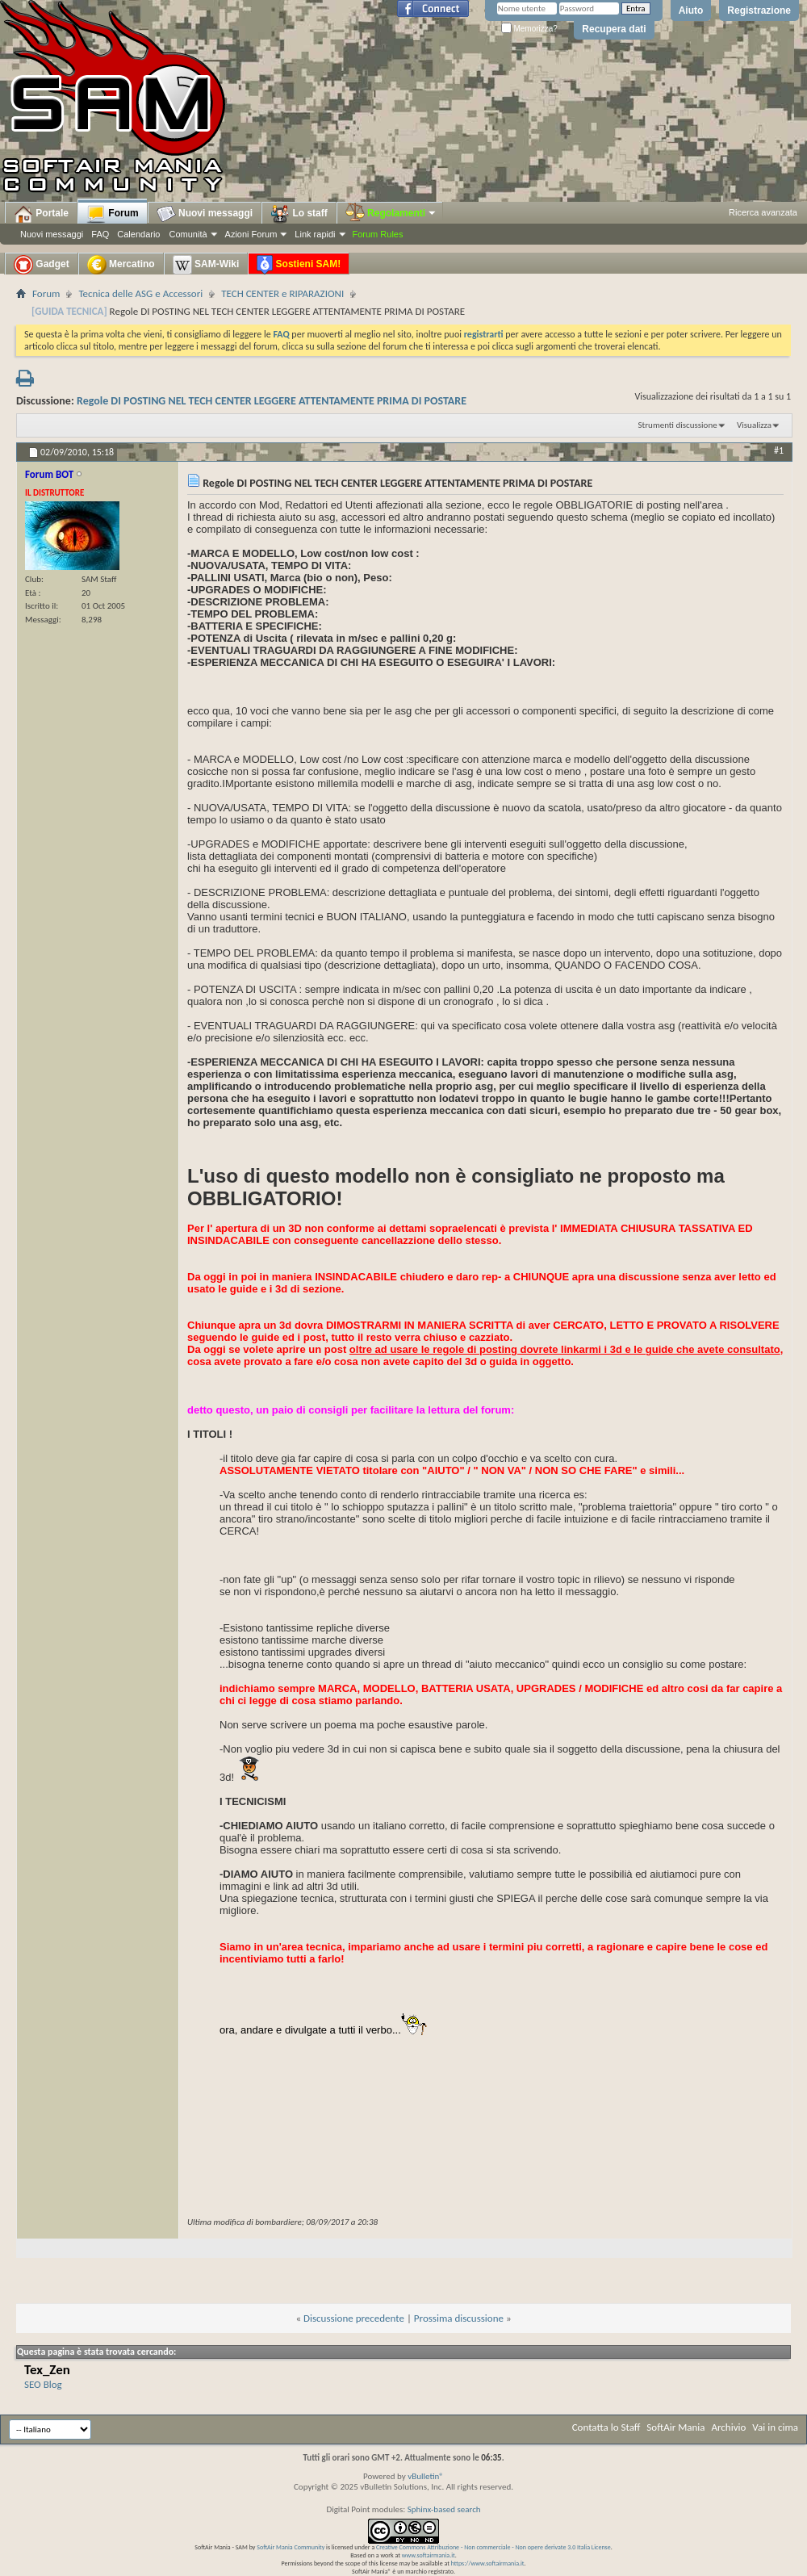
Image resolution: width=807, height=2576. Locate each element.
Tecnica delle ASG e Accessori (140, 293)
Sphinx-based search (444, 2509)
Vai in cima (775, 2427)
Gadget (41, 264)
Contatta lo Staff (606, 2427)
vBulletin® (426, 2476)
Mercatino (121, 264)
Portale (41, 214)
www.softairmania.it (428, 2555)
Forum (112, 214)
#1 (779, 450)
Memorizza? (529, 28)
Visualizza (754, 425)
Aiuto (691, 10)
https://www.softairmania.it (488, 2563)
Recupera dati (614, 29)
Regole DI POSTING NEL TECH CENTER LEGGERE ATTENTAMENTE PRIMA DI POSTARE (271, 401)
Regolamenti (391, 213)
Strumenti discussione (677, 425)
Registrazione (759, 10)
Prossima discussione (459, 2318)
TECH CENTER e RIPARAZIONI (282, 293)
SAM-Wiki (206, 264)
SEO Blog (43, 2384)
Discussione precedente (353, 2318)
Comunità (188, 234)
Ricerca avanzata (763, 212)
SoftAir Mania (675, 2427)
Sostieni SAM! (299, 264)
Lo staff (299, 214)
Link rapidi (315, 234)
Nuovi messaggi (51, 234)
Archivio (729, 2427)
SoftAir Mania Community (290, 2547)
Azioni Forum (251, 234)
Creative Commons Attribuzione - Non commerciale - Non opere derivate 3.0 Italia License (493, 2547)
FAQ (100, 234)
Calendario (138, 234)
